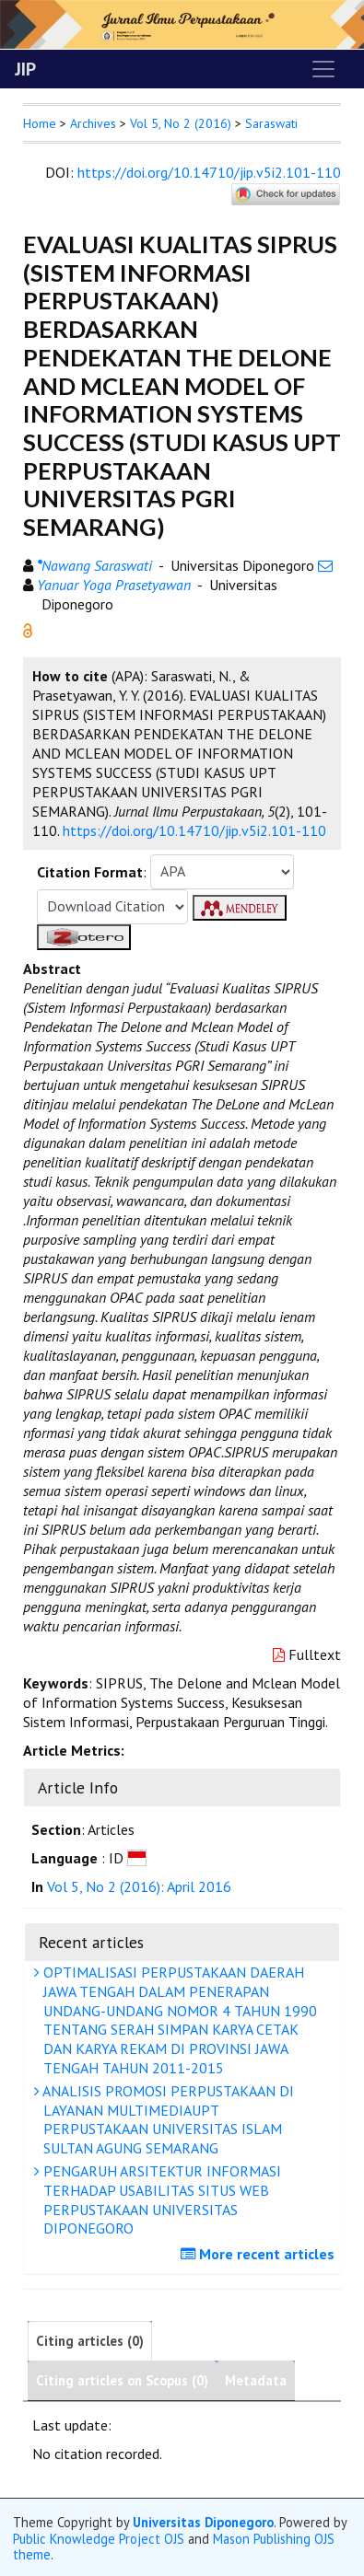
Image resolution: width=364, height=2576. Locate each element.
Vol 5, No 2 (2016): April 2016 (139, 1886)
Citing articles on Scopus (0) (122, 2380)
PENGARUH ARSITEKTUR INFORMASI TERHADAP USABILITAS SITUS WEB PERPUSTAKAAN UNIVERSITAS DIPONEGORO (160, 2199)
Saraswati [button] (271, 123)
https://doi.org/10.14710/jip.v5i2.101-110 (209, 172)
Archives (93, 123)
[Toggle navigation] (323, 69)
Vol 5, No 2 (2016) (180, 123)
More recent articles (260, 2254)
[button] (27, 629)
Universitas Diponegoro (203, 2522)
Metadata (256, 2380)
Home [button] (39, 123)
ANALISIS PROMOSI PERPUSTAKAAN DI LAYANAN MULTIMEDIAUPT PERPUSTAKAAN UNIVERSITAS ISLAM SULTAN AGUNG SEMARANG (166, 2119)
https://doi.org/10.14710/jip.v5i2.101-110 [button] (194, 830)
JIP (25, 69)
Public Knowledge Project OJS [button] (98, 2538)
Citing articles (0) (90, 2341)
